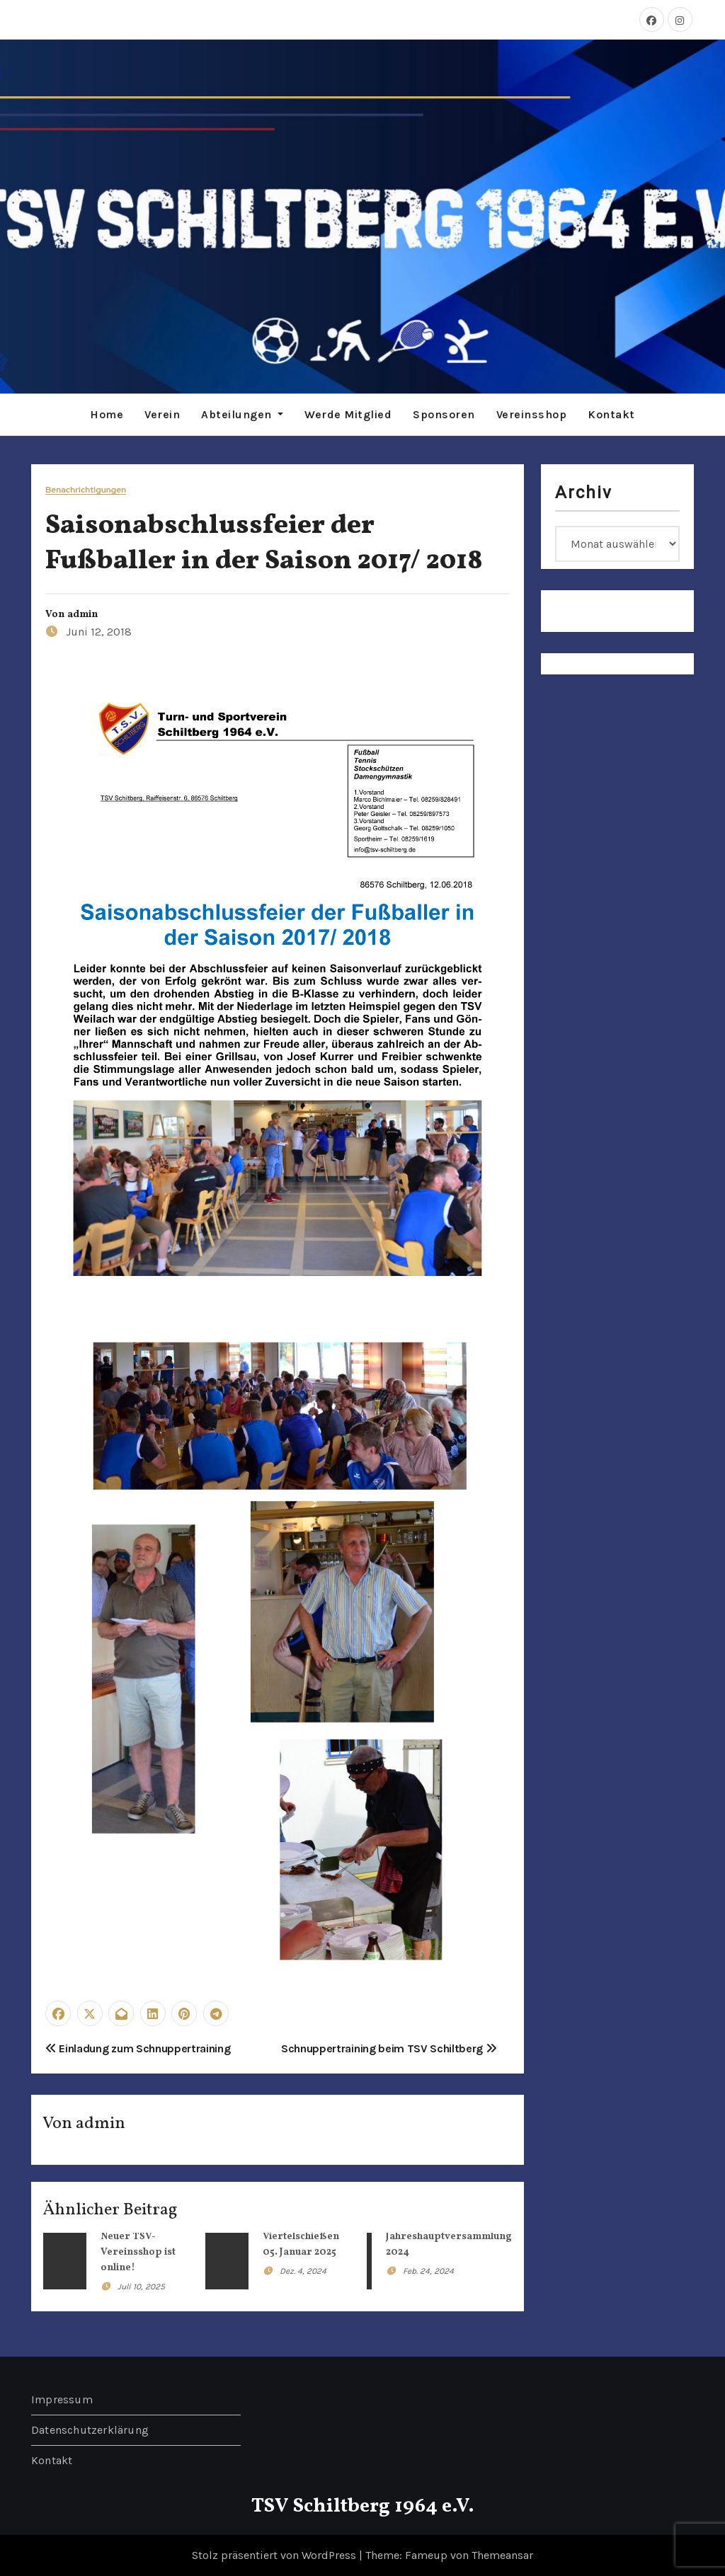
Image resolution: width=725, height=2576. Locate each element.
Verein (162, 414)
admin (82, 614)
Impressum (62, 2399)
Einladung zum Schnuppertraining (137, 2048)
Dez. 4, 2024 (303, 2271)
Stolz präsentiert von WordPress (275, 2555)
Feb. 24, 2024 (428, 2271)
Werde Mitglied (348, 414)
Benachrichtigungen (85, 490)
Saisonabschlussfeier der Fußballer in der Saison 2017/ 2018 (264, 543)
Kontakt (611, 414)
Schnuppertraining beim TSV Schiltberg (389, 2048)
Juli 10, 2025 (141, 2287)
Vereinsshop (531, 414)
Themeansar (502, 2555)
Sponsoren (444, 414)
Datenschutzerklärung (90, 2430)
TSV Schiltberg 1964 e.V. (362, 2506)
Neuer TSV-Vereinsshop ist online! (138, 2252)
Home (106, 414)
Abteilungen (242, 414)
